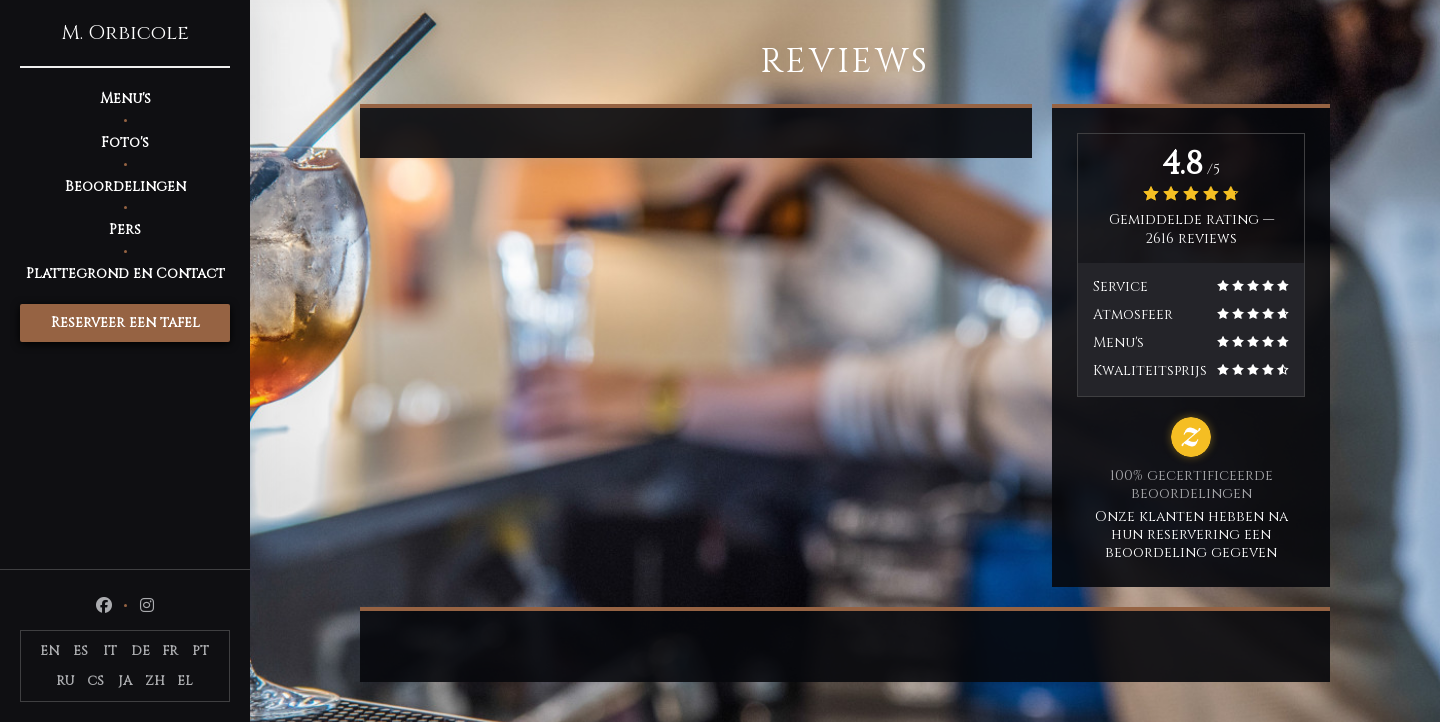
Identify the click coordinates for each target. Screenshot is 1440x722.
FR (170, 651)
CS (95, 681)
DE (140, 651)
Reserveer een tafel (125, 322)
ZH (155, 681)
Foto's (125, 142)
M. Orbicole (125, 33)
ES (80, 651)
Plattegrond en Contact (125, 273)
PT (200, 651)
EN (50, 651)
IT (110, 651)
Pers (125, 229)
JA (125, 681)
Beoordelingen (125, 186)
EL (185, 681)
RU (65, 681)
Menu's (125, 98)
